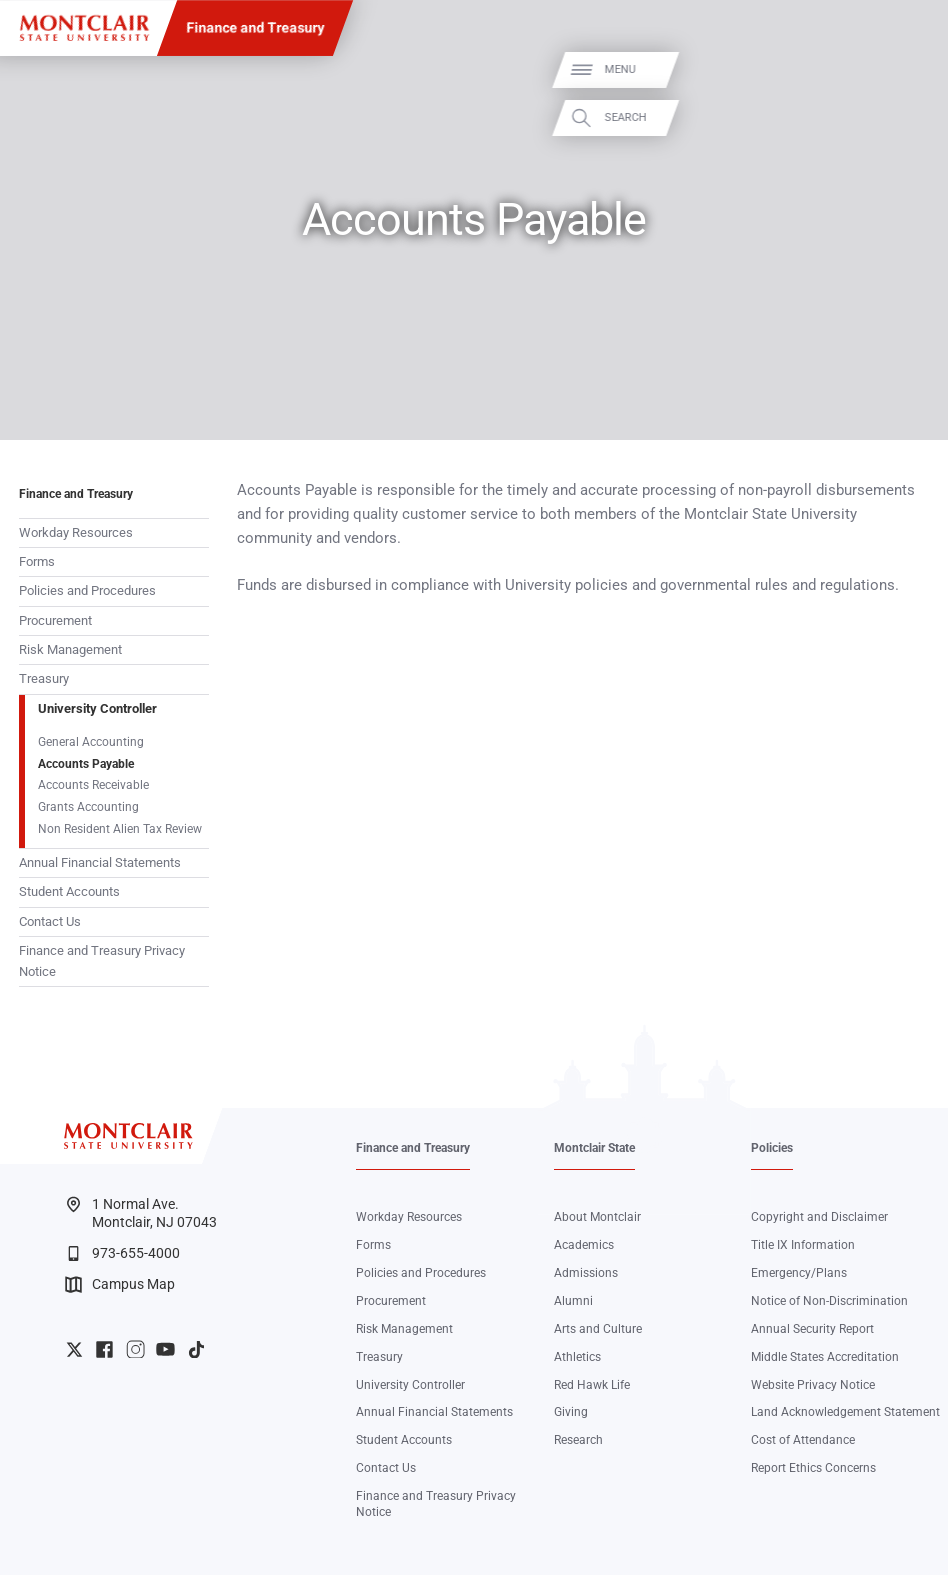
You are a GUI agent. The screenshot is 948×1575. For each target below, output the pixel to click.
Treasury (44, 678)
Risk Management (70, 649)
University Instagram (135, 1349)
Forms (37, 561)
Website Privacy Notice (813, 1385)
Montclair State (594, 1148)
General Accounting (91, 742)
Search (909, 117)
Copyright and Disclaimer (819, 1217)
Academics (584, 1245)
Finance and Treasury (255, 28)
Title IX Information (803, 1245)
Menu (903, 70)
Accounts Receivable (93, 785)
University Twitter (74, 1349)
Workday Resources (76, 532)
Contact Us (50, 921)
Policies (772, 1148)
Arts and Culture (598, 1329)
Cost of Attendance (803, 1440)
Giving (571, 1412)
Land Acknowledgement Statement (845, 1412)
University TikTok (196, 1349)
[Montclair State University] (84, 28)
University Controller (97, 708)
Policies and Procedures (87, 590)
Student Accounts (69, 891)
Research (578, 1440)
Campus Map (120, 1284)
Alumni (573, 1301)
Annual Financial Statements (100, 862)
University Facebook (104, 1349)
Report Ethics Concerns (813, 1468)
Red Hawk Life (592, 1385)
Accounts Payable (86, 764)
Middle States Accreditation (825, 1357)
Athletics (577, 1357)
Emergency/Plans (799, 1273)
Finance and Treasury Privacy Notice (102, 961)
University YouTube (165, 1349)
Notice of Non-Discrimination (829, 1301)
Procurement (55, 620)
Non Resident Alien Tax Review (120, 829)
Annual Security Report (812, 1329)
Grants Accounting (88, 807)
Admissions (586, 1273)
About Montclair (597, 1217)
